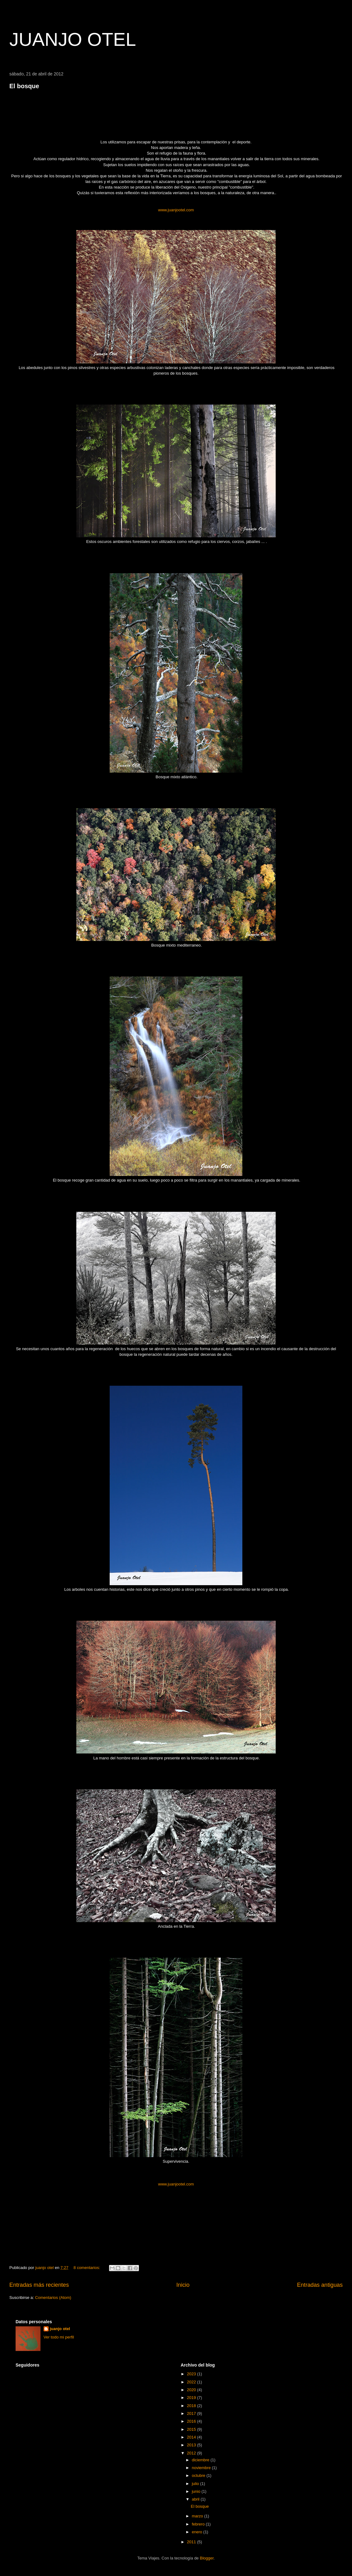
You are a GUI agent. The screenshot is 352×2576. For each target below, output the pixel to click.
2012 (192, 2453)
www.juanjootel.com (176, 210)
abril (196, 2499)
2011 (192, 2542)
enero (197, 2532)
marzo (198, 2516)
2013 (192, 2445)
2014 (192, 2437)
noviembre (202, 2467)
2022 (192, 2382)
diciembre (201, 2460)
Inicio (182, 2285)
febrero (199, 2524)
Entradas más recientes (39, 2285)
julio (196, 2483)
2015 (192, 2429)
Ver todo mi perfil (59, 2337)
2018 (192, 2405)
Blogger (206, 2558)
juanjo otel (60, 2328)
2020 (192, 2389)
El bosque (24, 86)
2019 (192, 2397)
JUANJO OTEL (72, 39)
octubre (199, 2475)
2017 (192, 2413)
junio (197, 2491)
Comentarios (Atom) (53, 2297)
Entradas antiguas (320, 2285)
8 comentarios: (87, 2267)
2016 (192, 2421)
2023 (192, 2374)
